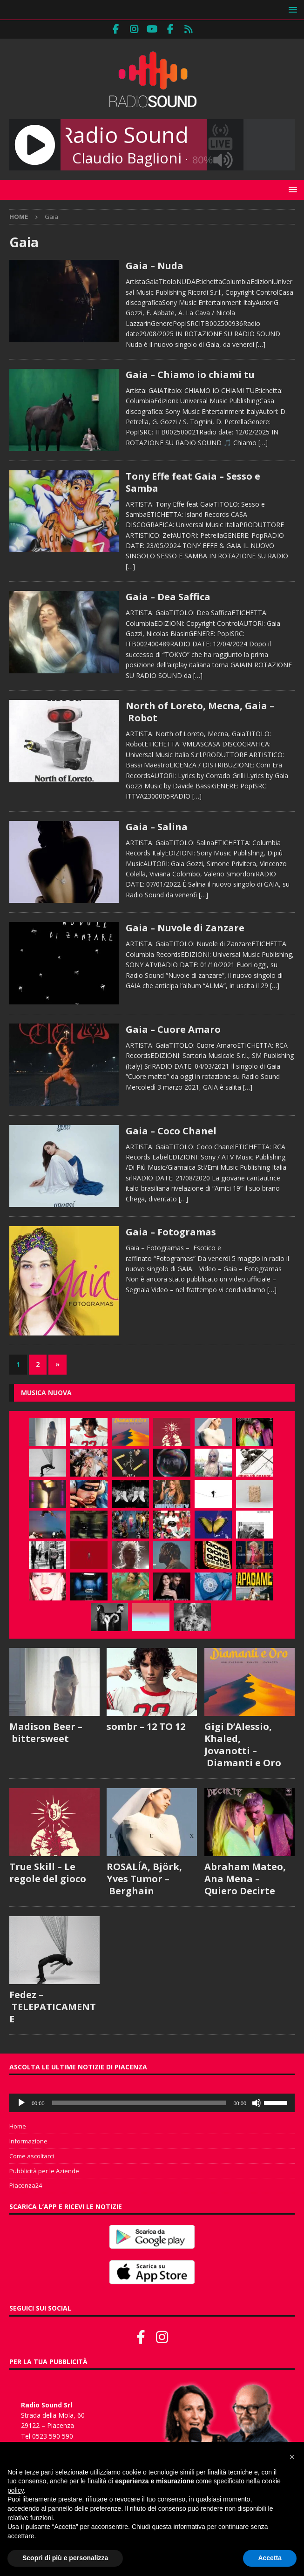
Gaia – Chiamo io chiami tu (190, 374)
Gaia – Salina (157, 826)
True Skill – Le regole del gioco (47, 1872)
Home (17, 2126)
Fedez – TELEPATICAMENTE (52, 2006)
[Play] (21, 2103)
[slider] (139, 2103)
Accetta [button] (270, 2558)
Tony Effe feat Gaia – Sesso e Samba (193, 482)
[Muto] (256, 2103)
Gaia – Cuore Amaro (173, 1029)
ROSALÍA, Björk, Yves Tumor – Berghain (144, 1878)
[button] (291, 9)
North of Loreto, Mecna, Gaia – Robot (200, 711)
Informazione (28, 2141)
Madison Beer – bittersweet (45, 1732)
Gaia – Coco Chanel (171, 1131)
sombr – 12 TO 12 (146, 1726)
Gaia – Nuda (154, 265)
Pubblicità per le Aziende (44, 2171)
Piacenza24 (25, 2185)
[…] (260, 344)
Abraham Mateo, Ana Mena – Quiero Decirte (245, 1878)
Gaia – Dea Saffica (168, 596)
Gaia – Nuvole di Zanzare (185, 928)
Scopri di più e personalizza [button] (65, 2558)
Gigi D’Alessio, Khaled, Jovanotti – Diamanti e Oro (242, 1744)
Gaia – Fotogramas (171, 1232)
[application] (152, 2103)
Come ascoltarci (31, 2156)
